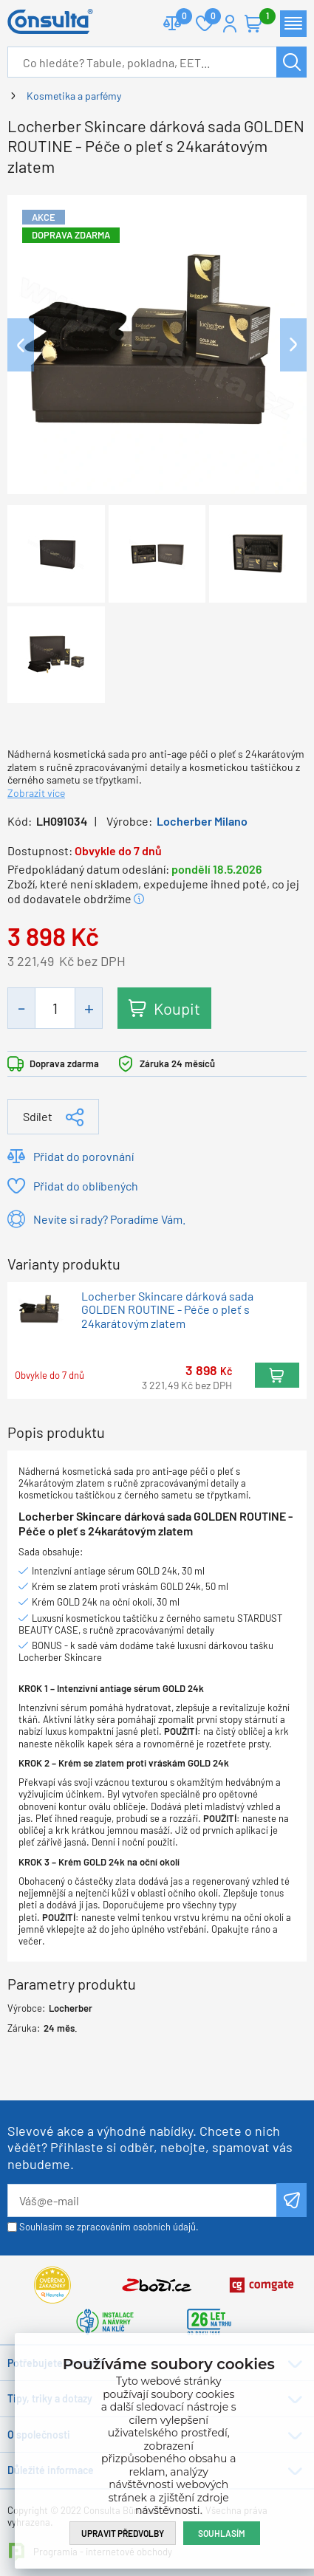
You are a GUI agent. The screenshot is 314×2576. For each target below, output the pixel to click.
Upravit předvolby (122, 2533)
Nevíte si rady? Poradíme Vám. (109, 1219)
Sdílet (37, 1116)
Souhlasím (221, 2533)
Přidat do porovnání (83, 1156)
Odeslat (291, 2200)
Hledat (291, 62)
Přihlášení (230, 23)
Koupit (177, 1008)
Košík (260, 17)
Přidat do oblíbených (85, 1186)
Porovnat (178, 17)
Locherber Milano (202, 821)
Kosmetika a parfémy (74, 95)
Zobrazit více (36, 793)
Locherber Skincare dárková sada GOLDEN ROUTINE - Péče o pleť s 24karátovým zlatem (167, 1309)
